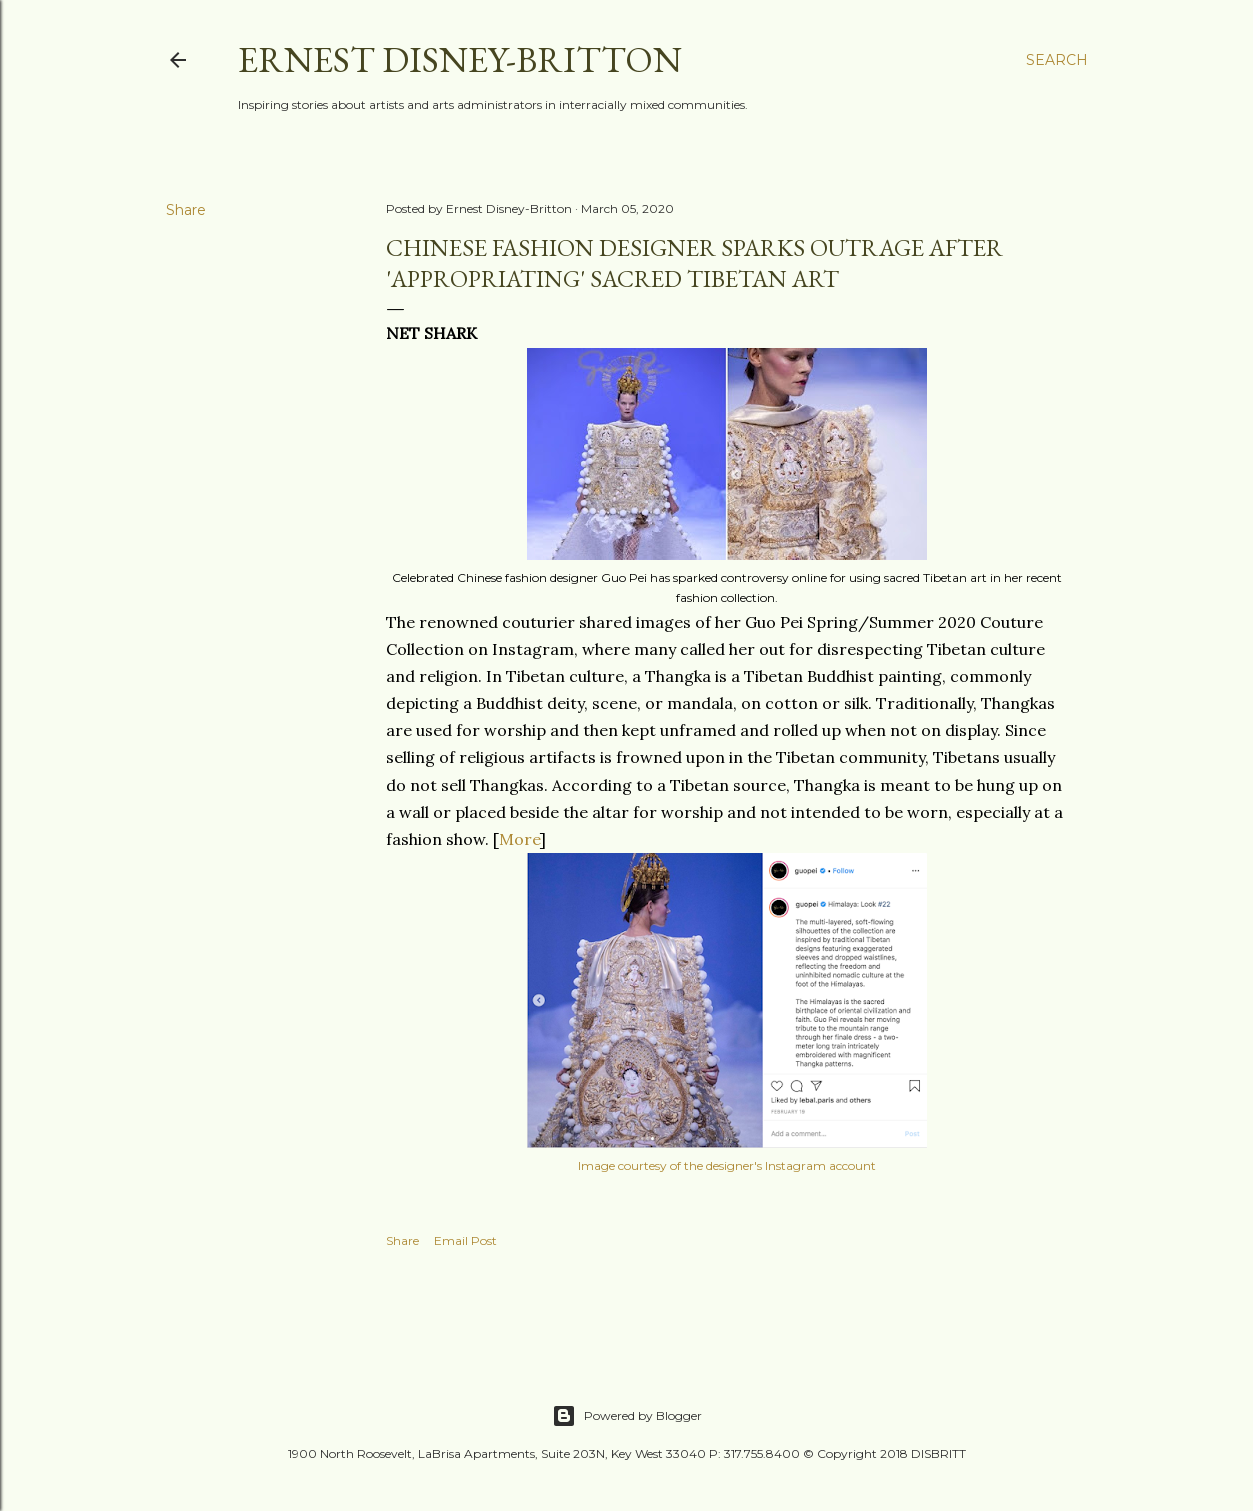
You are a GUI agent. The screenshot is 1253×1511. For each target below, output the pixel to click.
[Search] (1057, 60)
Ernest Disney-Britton (460, 59)
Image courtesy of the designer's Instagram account (727, 1165)
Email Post (465, 1240)
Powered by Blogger (627, 1416)
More (519, 839)
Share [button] (186, 210)
